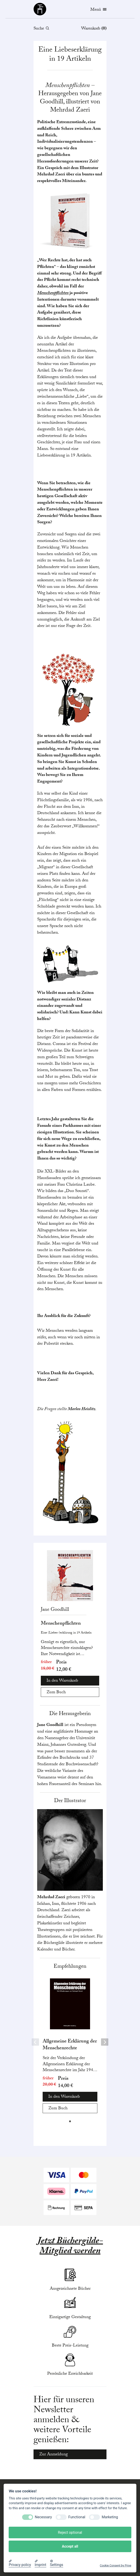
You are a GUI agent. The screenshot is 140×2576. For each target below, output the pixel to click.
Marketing (110, 2517)
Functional (76, 2517)
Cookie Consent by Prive (115, 2565)
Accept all (70, 2546)
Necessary (43, 2517)
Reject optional (70, 2532)
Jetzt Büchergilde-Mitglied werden (70, 2246)
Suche (41, 29)
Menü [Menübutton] (98, 10)
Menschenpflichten (53, 293)
